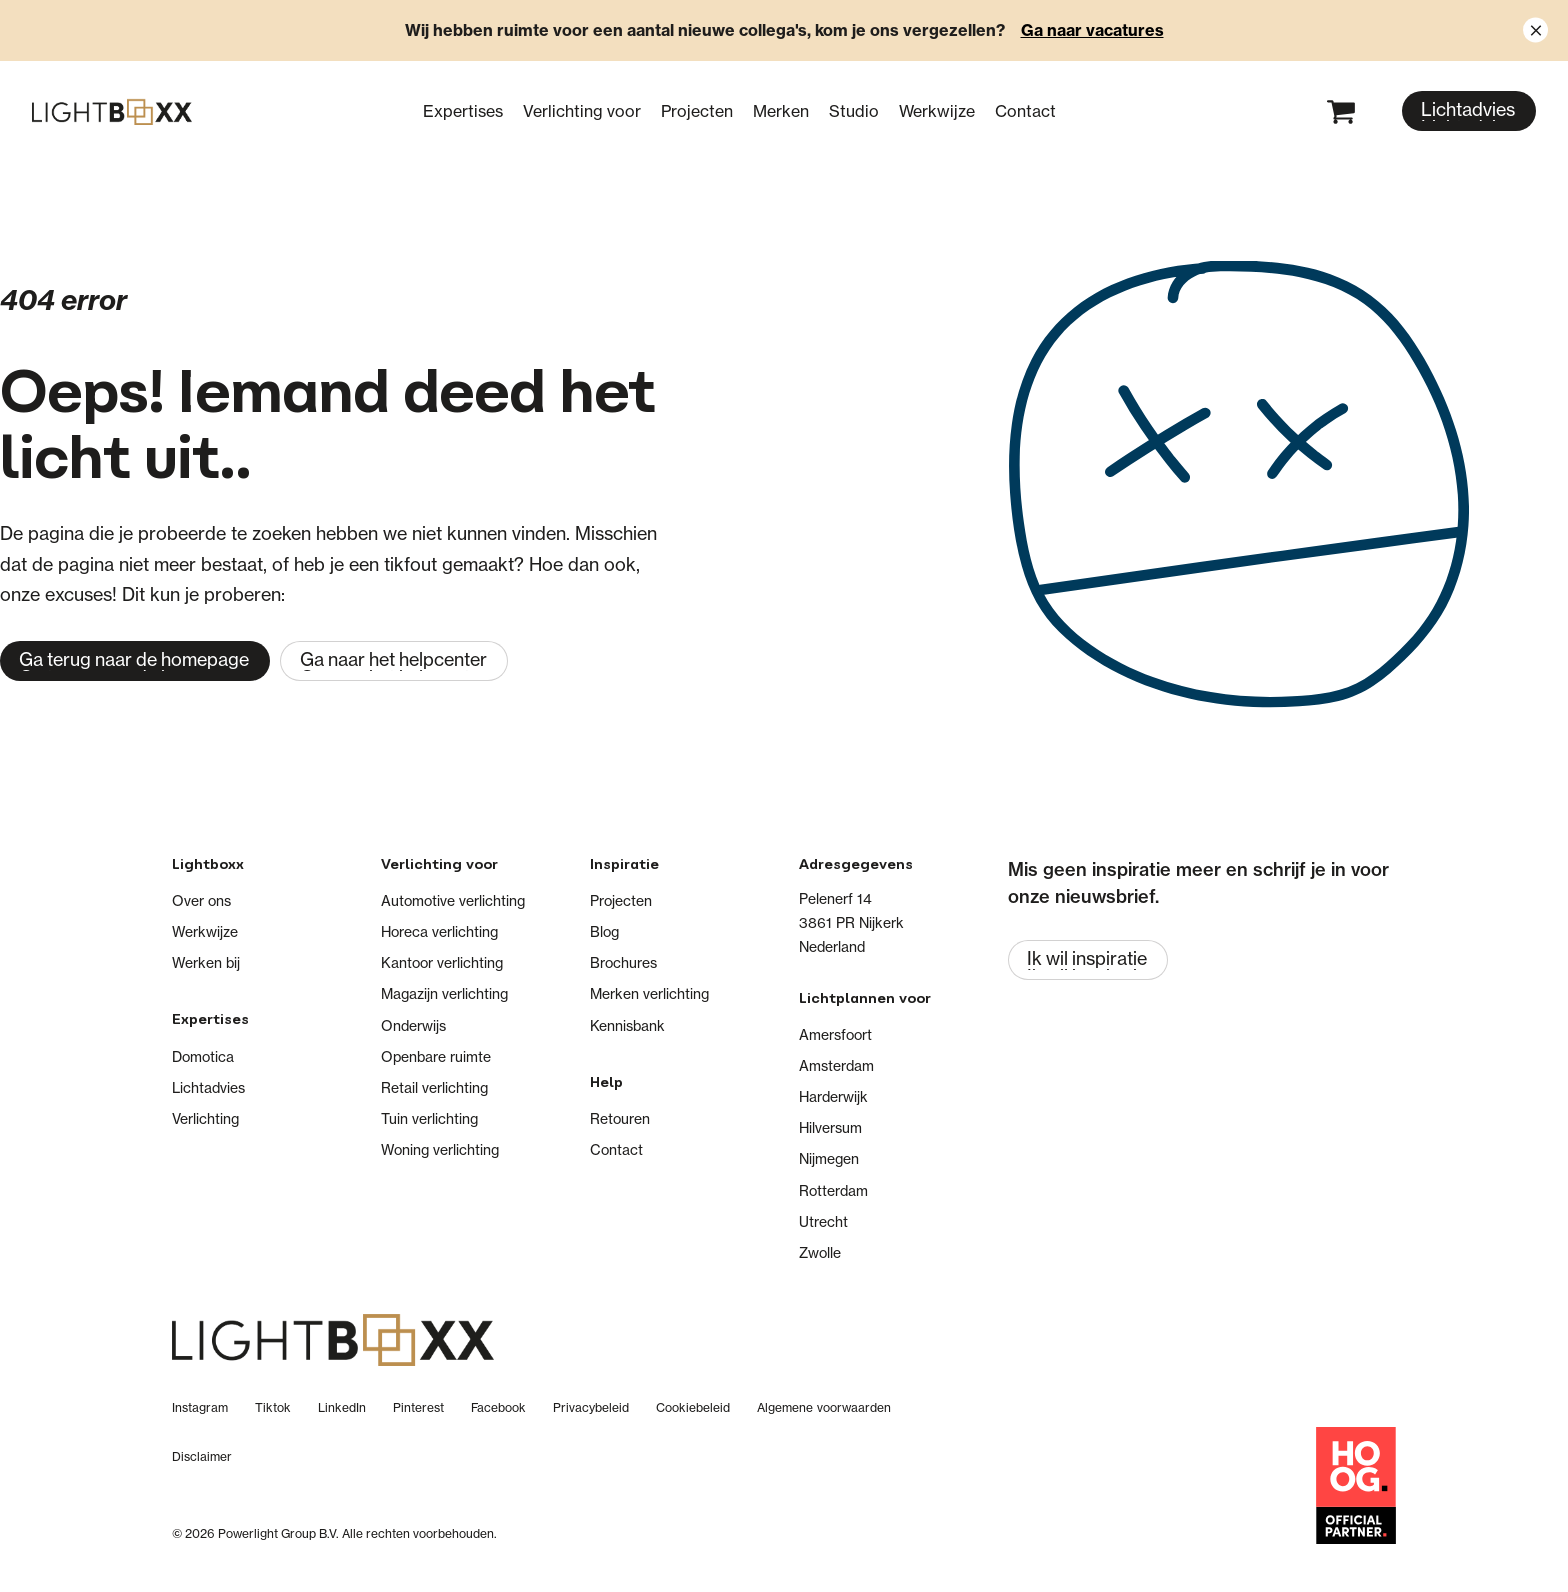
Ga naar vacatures (1092, 30)
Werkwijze (937, 111)
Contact (1025, 111)
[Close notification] (1535, 30)
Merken (781, 111)
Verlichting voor (582, 111)
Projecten (697, 111)
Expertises (463, 111)
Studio (854, 111)
